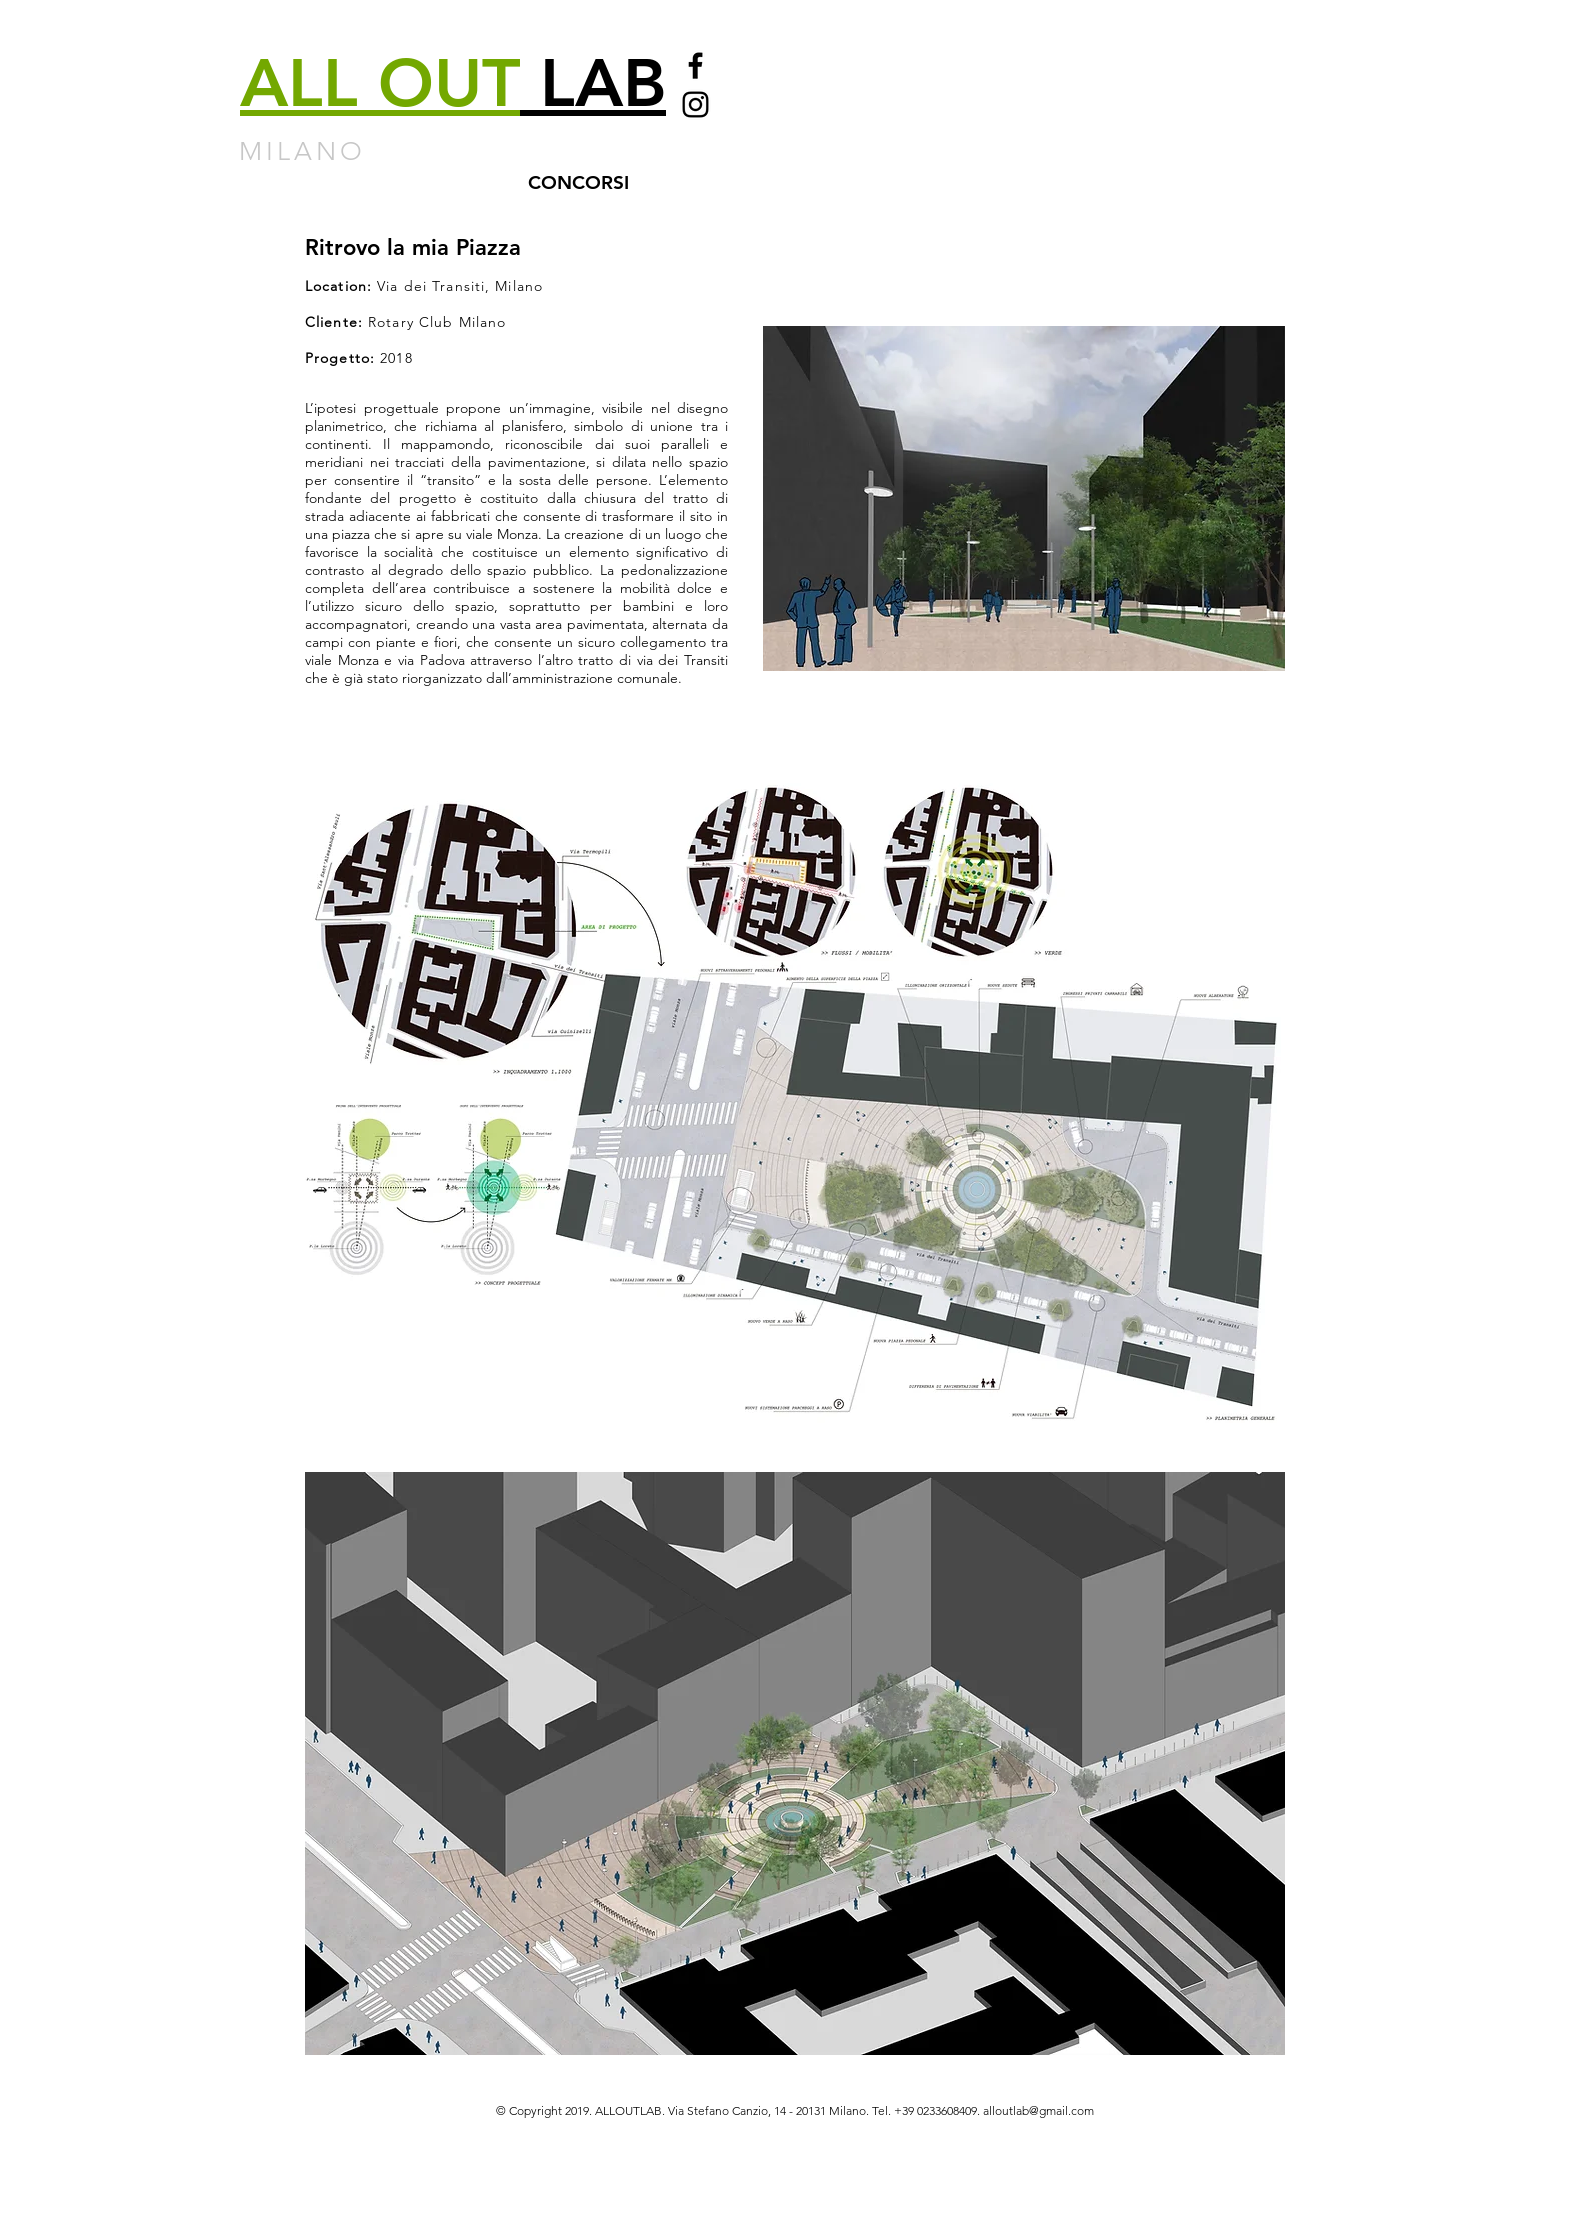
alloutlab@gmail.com (1038, 2110)
